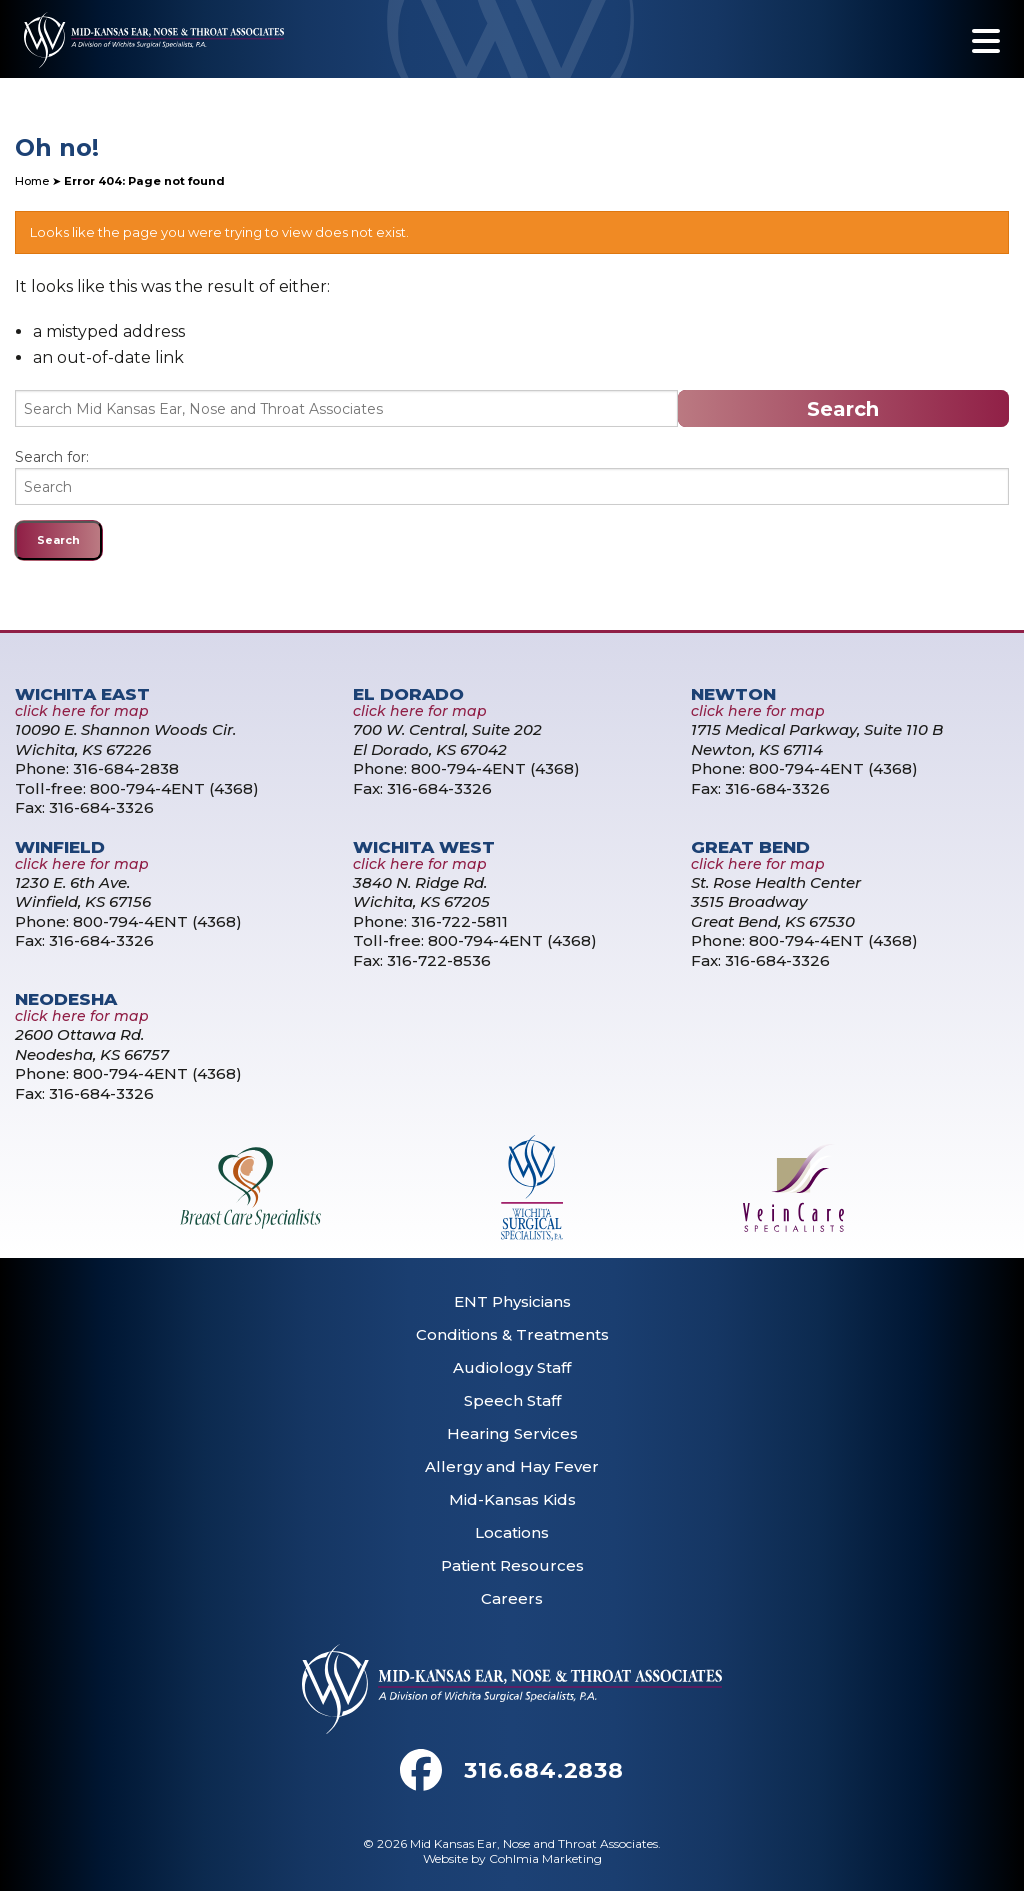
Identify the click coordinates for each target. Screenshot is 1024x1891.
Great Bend (750, 847)
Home (32, 181)
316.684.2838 (544, 1770)
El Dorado (408, 694)
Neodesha (66, 999)
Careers (512, 1598)
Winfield (60, 847)
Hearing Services (512, 1433)
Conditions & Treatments (512, 1334)
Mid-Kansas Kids (512, 1499)
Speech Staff (512, 1400)
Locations (512, 1532)
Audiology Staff (512, 1367)
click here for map (82, 711)
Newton (733, 694)
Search (843, 409)
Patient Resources (512, 1565)
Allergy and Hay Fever (512, 1466)
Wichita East (82, 694)
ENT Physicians (512, 1301)
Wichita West (424, 847)
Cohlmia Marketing (545, 1858)
